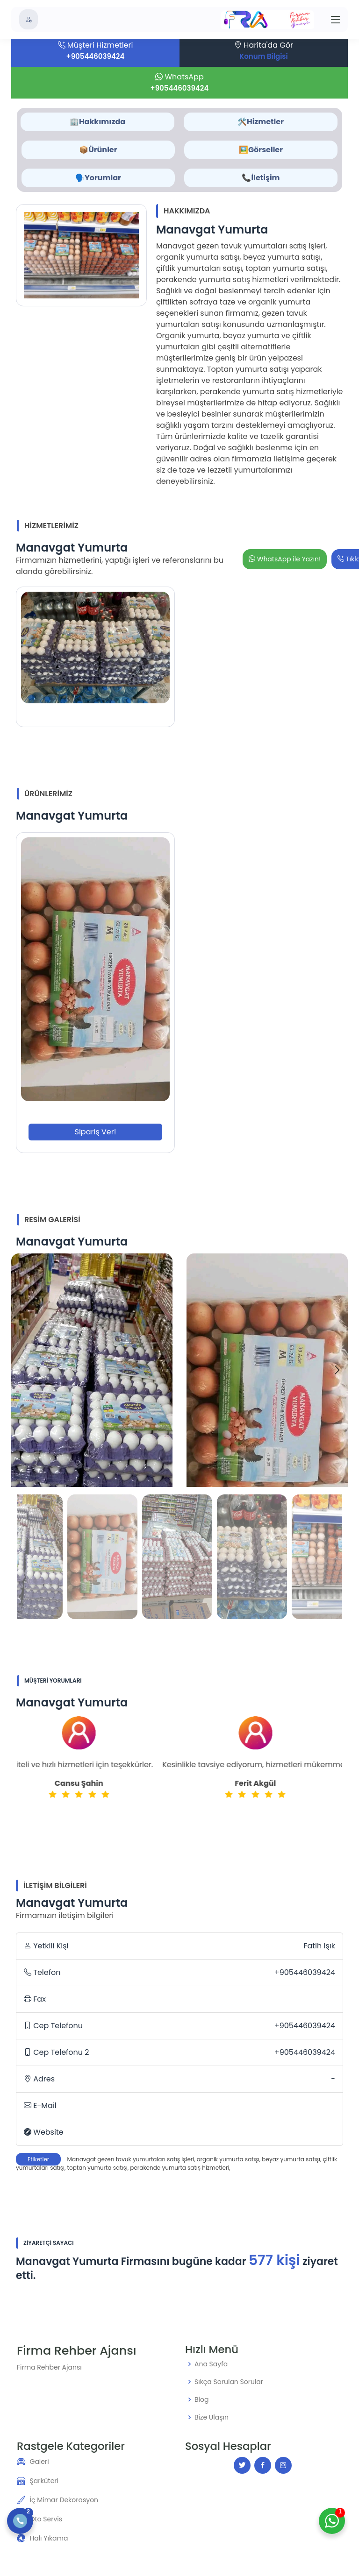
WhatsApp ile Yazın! (285, 559)
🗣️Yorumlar (98, 177)
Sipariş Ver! (95, 1131)
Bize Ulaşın (211, 2417)
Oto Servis (45, 2519)
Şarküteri (43, 2480)
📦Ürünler (98, 149)
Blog (201, 2399)
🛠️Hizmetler (260, 121)
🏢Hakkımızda (97, 121)
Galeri (39, 2461)
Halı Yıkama (48, 2538)
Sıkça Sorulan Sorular (228, 2381)
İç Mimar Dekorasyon (63, 2500)
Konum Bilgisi (263, 56)
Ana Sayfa (211, 2364)
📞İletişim (261, 177)
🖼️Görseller (261, 149)
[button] (336, 1370)
